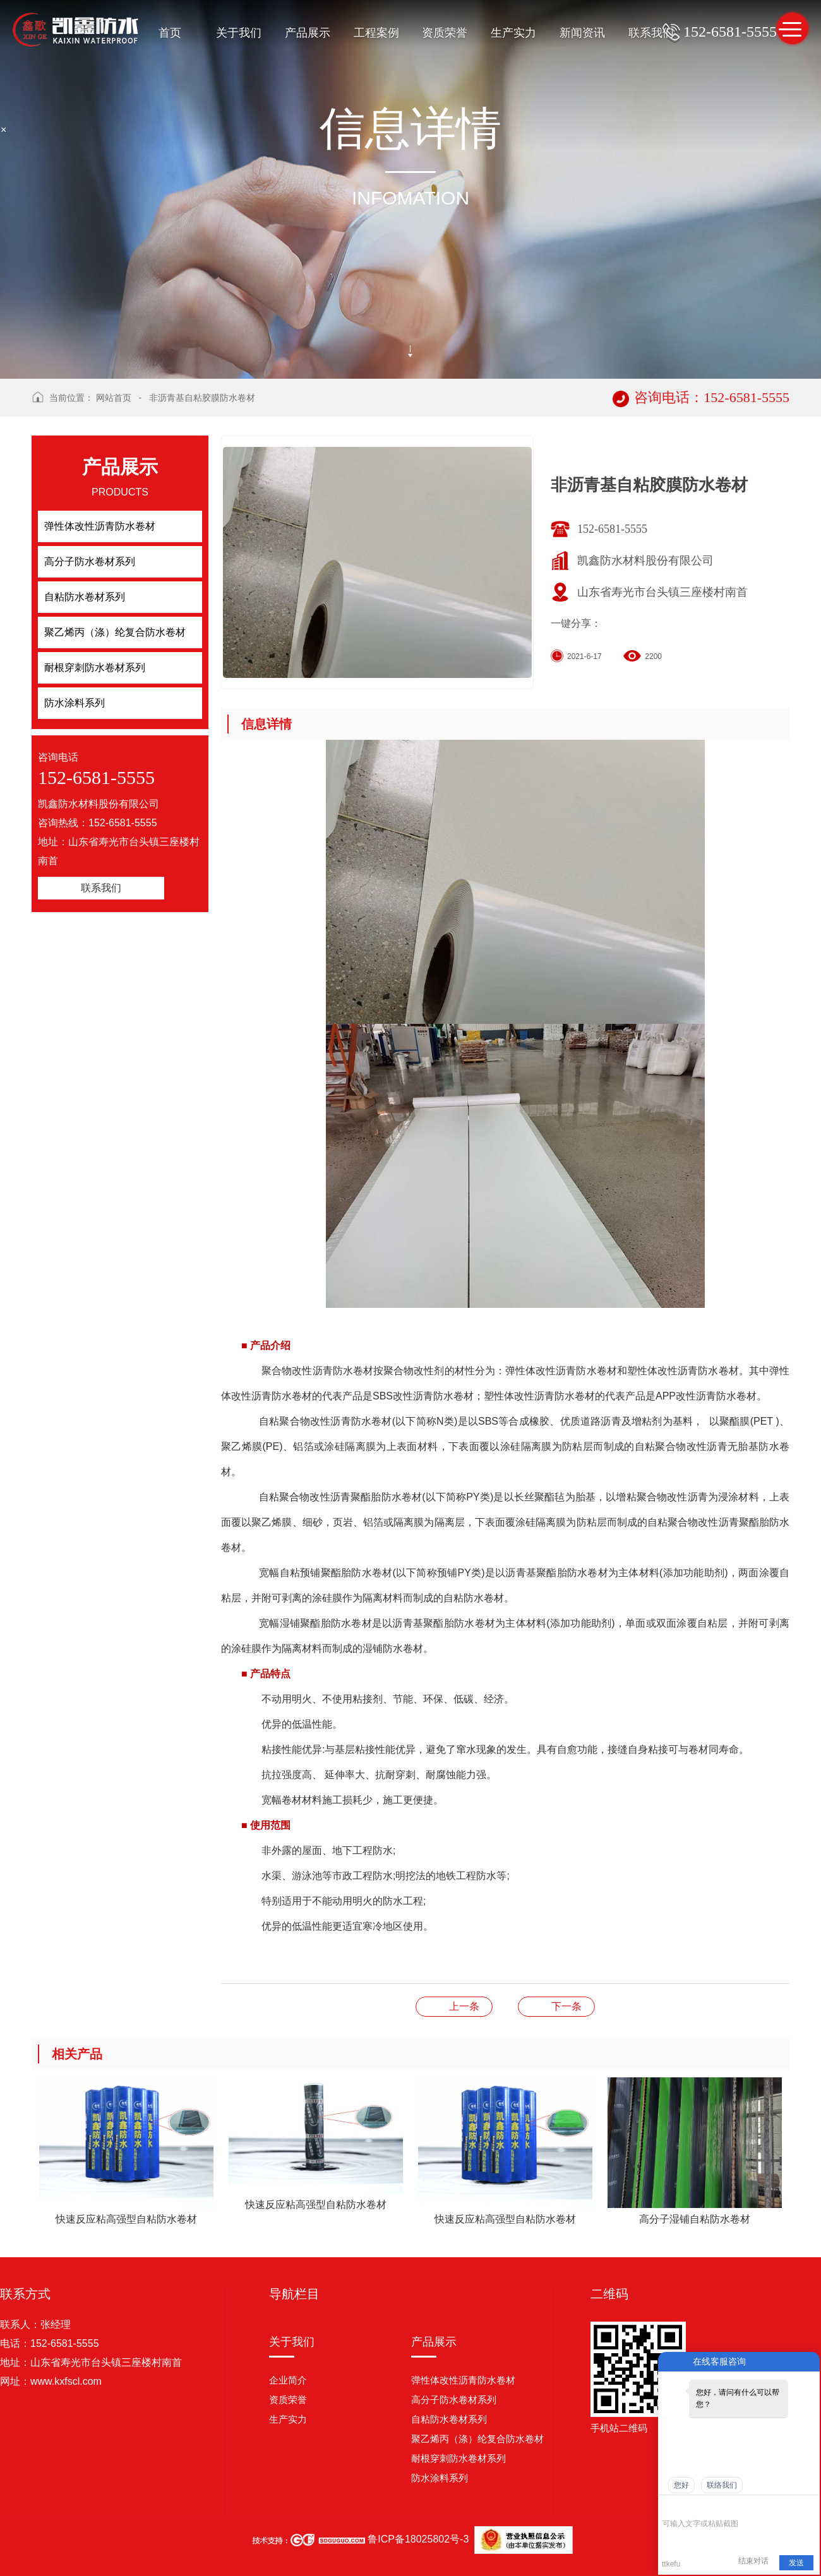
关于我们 (238, 33)
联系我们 (651, 33)
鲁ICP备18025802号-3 (418, 2539)
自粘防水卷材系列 (449, 2419)
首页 (170, 33)
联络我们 (722, 2485)
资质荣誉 (444, 33)
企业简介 (288, 2380)
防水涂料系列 (439, 2477)
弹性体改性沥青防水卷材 (463, 2380)
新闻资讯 (582, 33)
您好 (681, 2485)
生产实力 (513, 33)
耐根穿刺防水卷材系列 (458, 2458)
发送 (796, 2562)
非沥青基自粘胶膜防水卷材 (202, 398)
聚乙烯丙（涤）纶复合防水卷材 (477, 2438)
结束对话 (753, 2560)
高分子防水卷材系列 (453, 2399)
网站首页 (113, 398)
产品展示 (307, 33)
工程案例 (376, 33)
